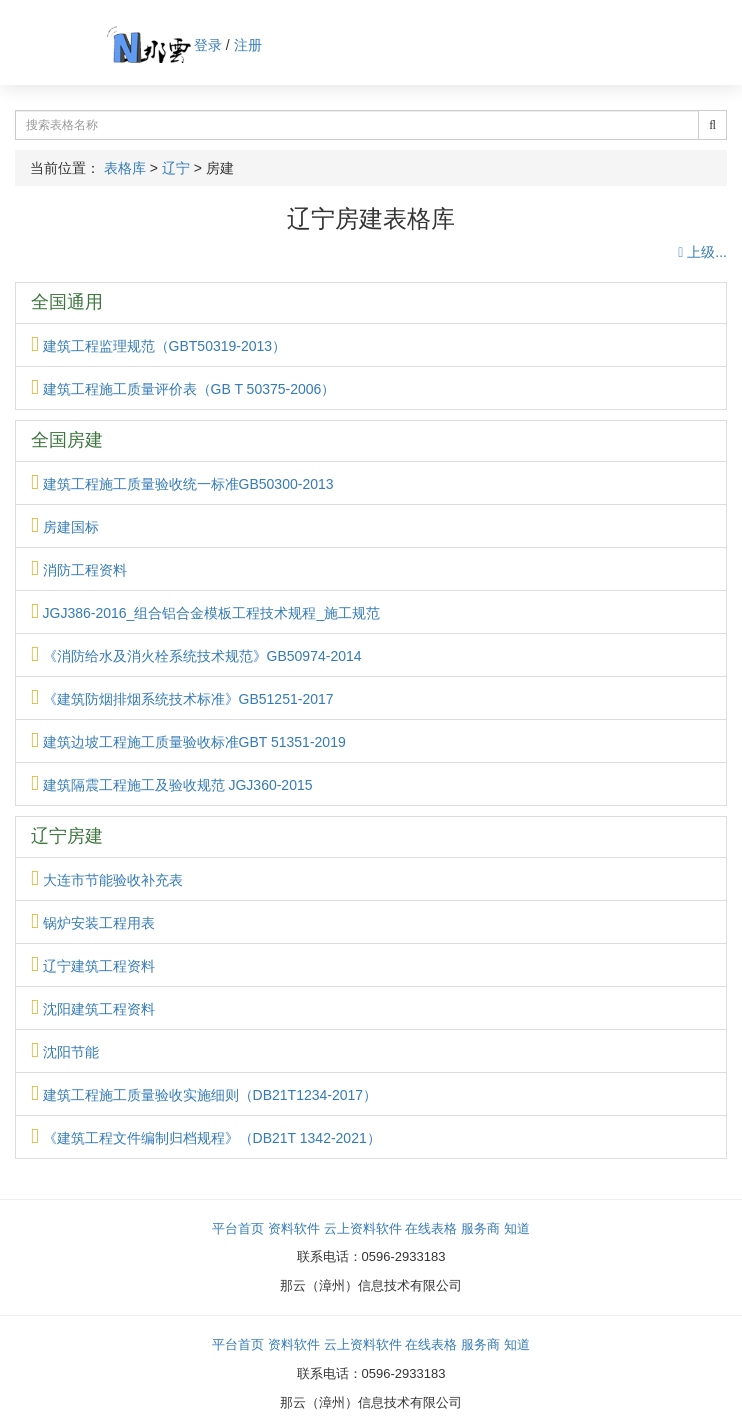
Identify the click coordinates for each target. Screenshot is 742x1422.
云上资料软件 (363, 1228)
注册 (248, 45)
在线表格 (431, 1228)
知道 (517, 1228)
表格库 (125, 168)
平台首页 (238, 1228)
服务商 (480, 1228)
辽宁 (176, 168)
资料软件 (294, 1228)
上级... (702, 252)
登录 (208, 45)
